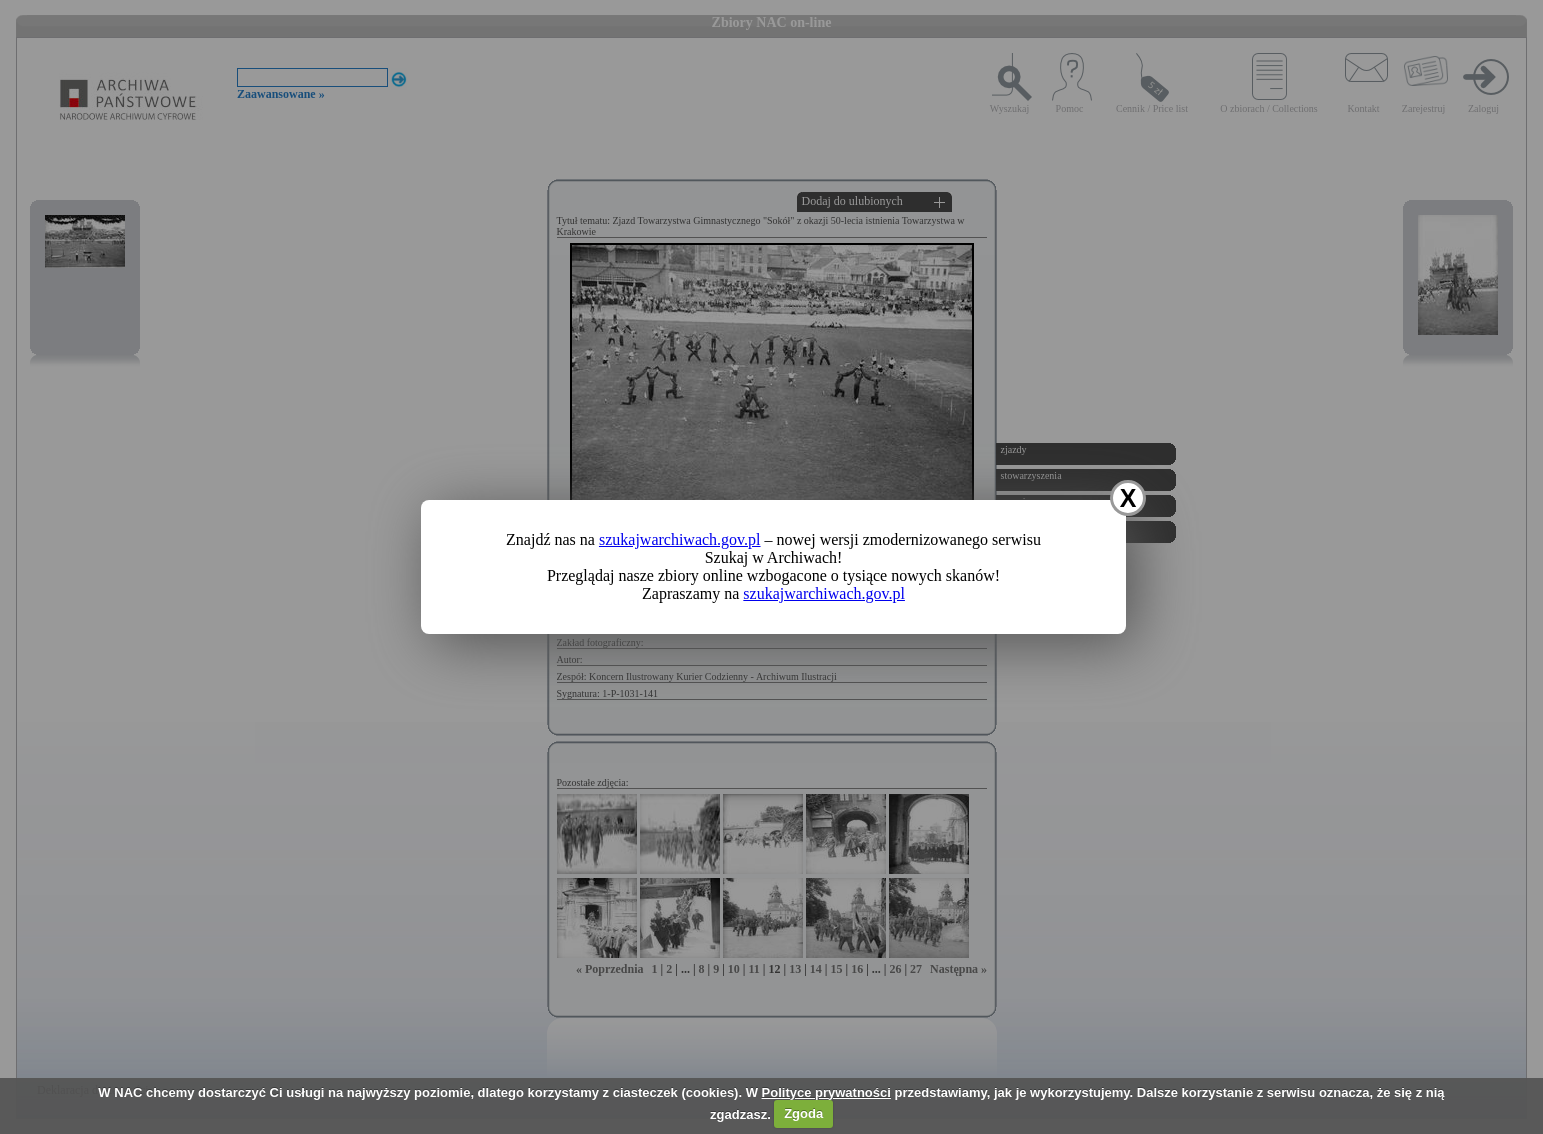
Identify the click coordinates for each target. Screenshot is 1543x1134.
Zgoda (803, 1113)
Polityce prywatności (826, 1092)
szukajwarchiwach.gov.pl (680, 539)
